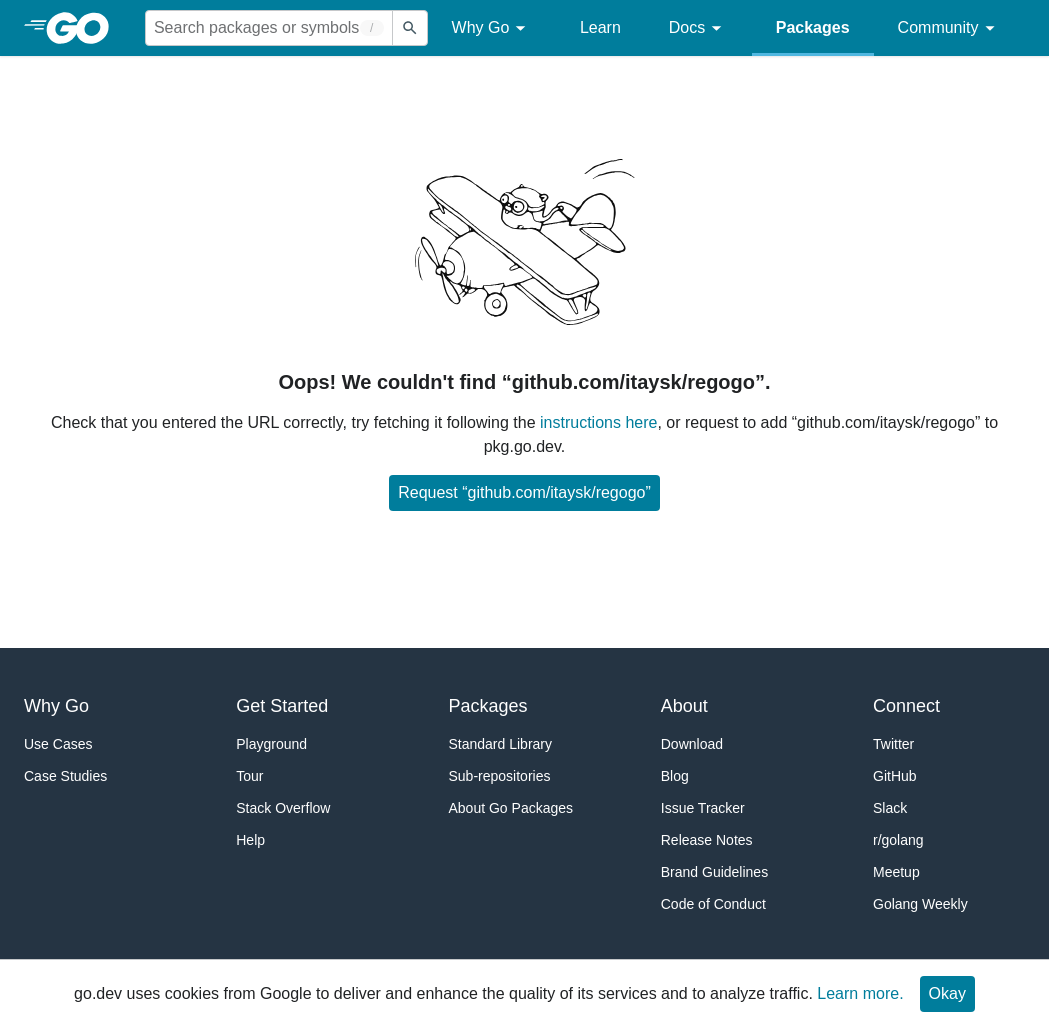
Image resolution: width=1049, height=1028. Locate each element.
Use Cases (58, 744)
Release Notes (707, 840)
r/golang (898, 840)
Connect (906, 706)
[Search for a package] (269, 28)
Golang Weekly (920, 904)
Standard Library (501, 744)
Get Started (282, 706)
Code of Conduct (713, 904)
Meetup (896, 872)
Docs (698, 28)
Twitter (893, 744)
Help (250, 840)
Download (692, 744)
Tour (249, 776)
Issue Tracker (703, 808)
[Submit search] (410, 28)
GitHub (895, 776)
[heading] (84, 28)
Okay (947, 993)
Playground (271, 744)
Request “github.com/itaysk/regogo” (524, 492)
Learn (600, 27)
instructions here (598, 422)
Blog (675, 776)
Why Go (492, 28)
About (684, 706)
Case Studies (65, 776)
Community (949, 28)
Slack (890, 808)
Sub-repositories (500, 776)
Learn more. (860, 993)
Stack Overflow (283, 808)
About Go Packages (511, 808)
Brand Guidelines (714, 872)
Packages (813, 27)
